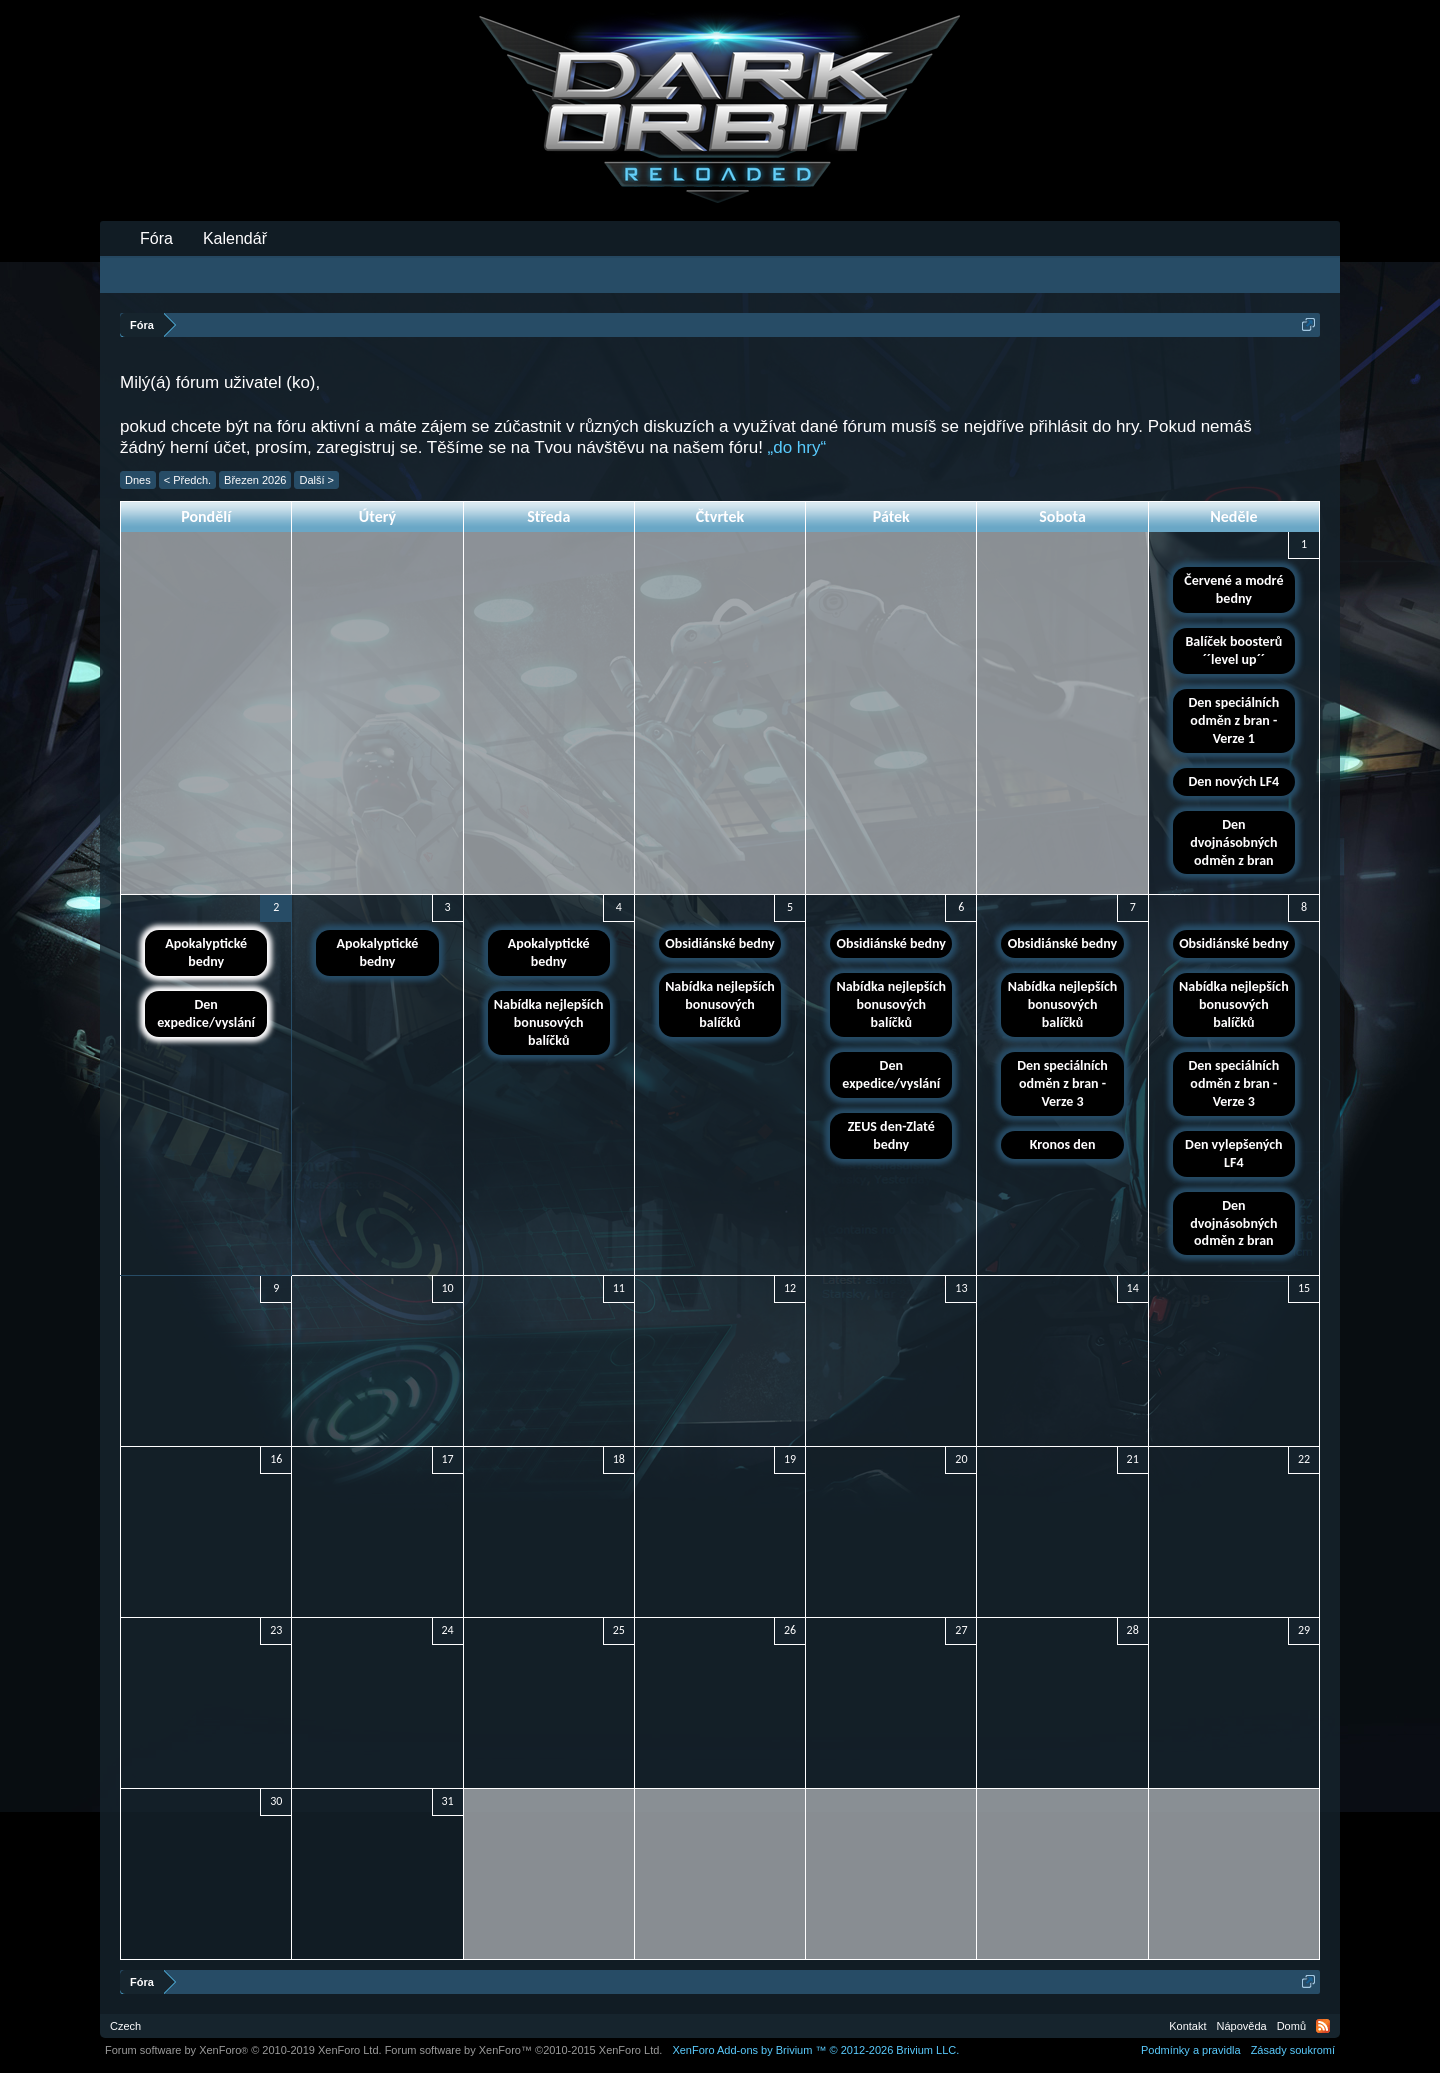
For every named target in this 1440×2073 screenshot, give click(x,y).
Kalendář (235, 238)
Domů (1291, 2026)
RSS (1323, 2026)
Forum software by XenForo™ (524, 2050)
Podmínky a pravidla (1191, 2050)
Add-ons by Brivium (815, 2050)
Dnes (138, 480)
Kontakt (1187, 2026)
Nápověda (1242, 2026)
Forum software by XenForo (243, 2050)
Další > (316, 480)
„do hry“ (797, 447)
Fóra (156, 238)
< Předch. (187, 480)
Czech (125, 2026)
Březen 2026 (255, 480)
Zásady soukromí (1293, 2050)
